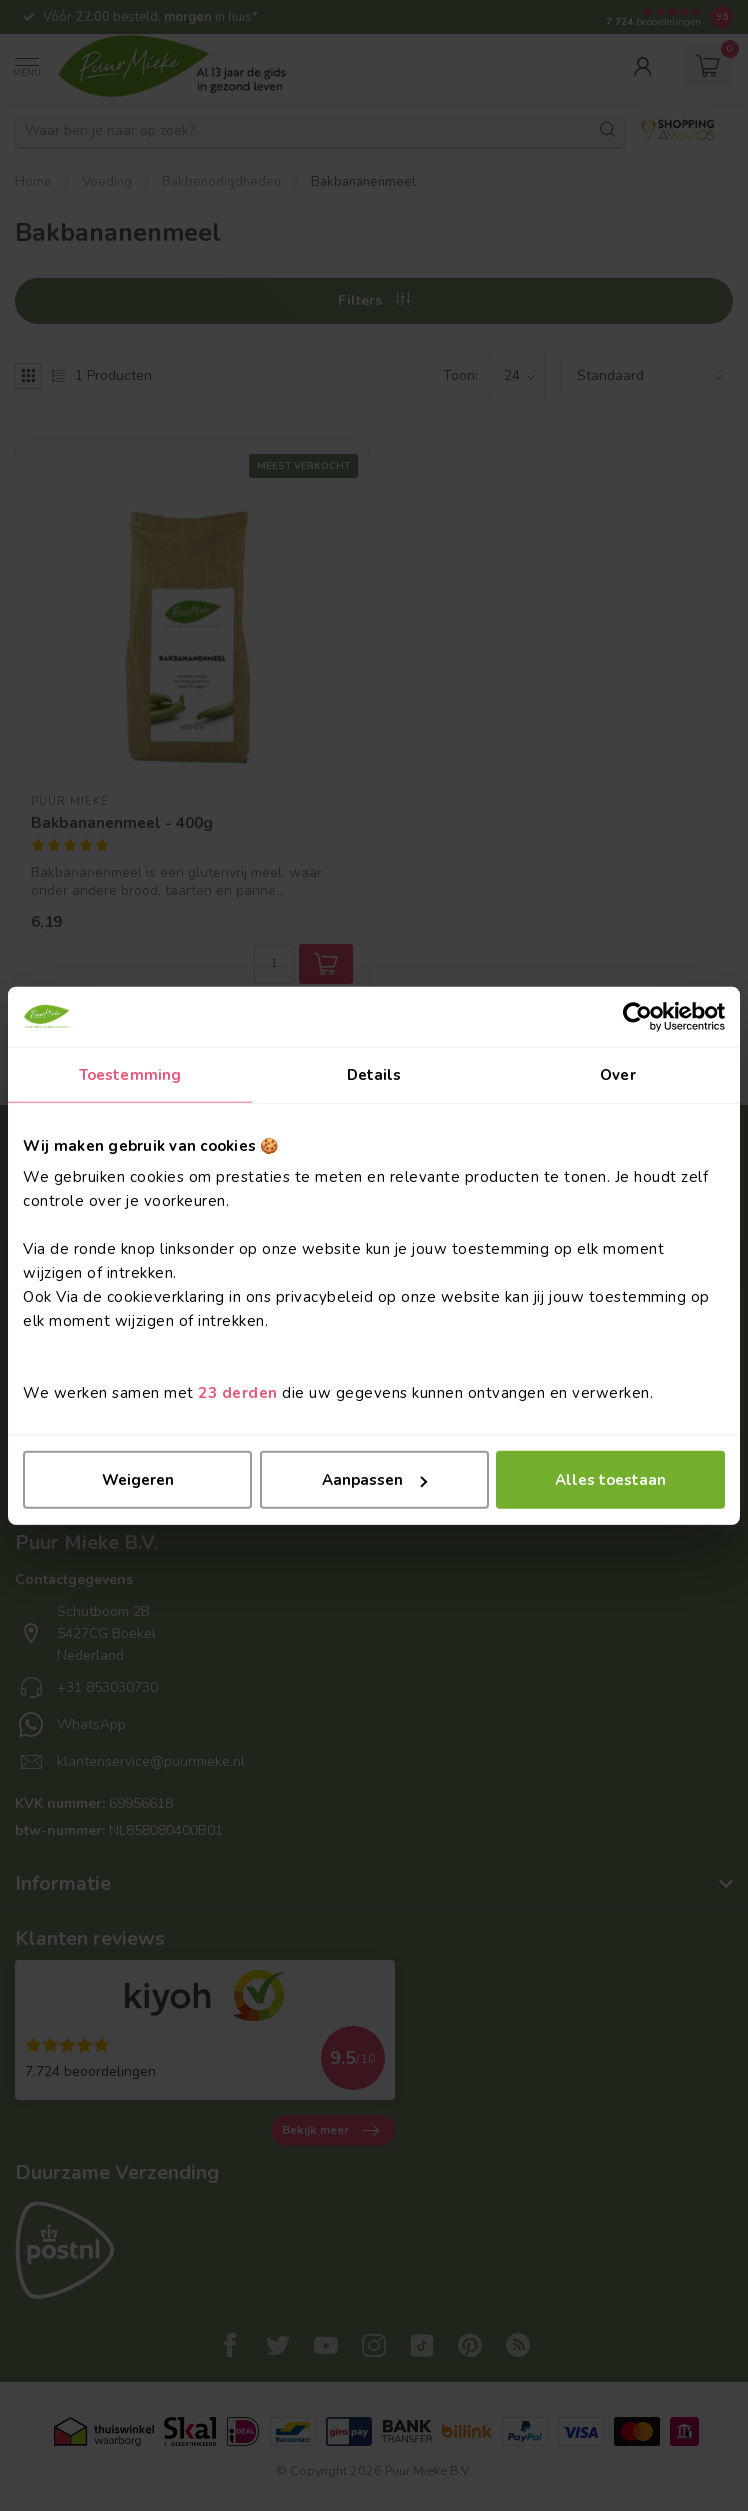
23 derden (238, 1393)
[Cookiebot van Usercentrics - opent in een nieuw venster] (637, 1016)
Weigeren (138, 1480)
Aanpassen (374, 1480)
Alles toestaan (610, 1480)
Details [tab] (374, 1074)
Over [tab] (617, 1074)
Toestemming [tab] (130, 1074)
